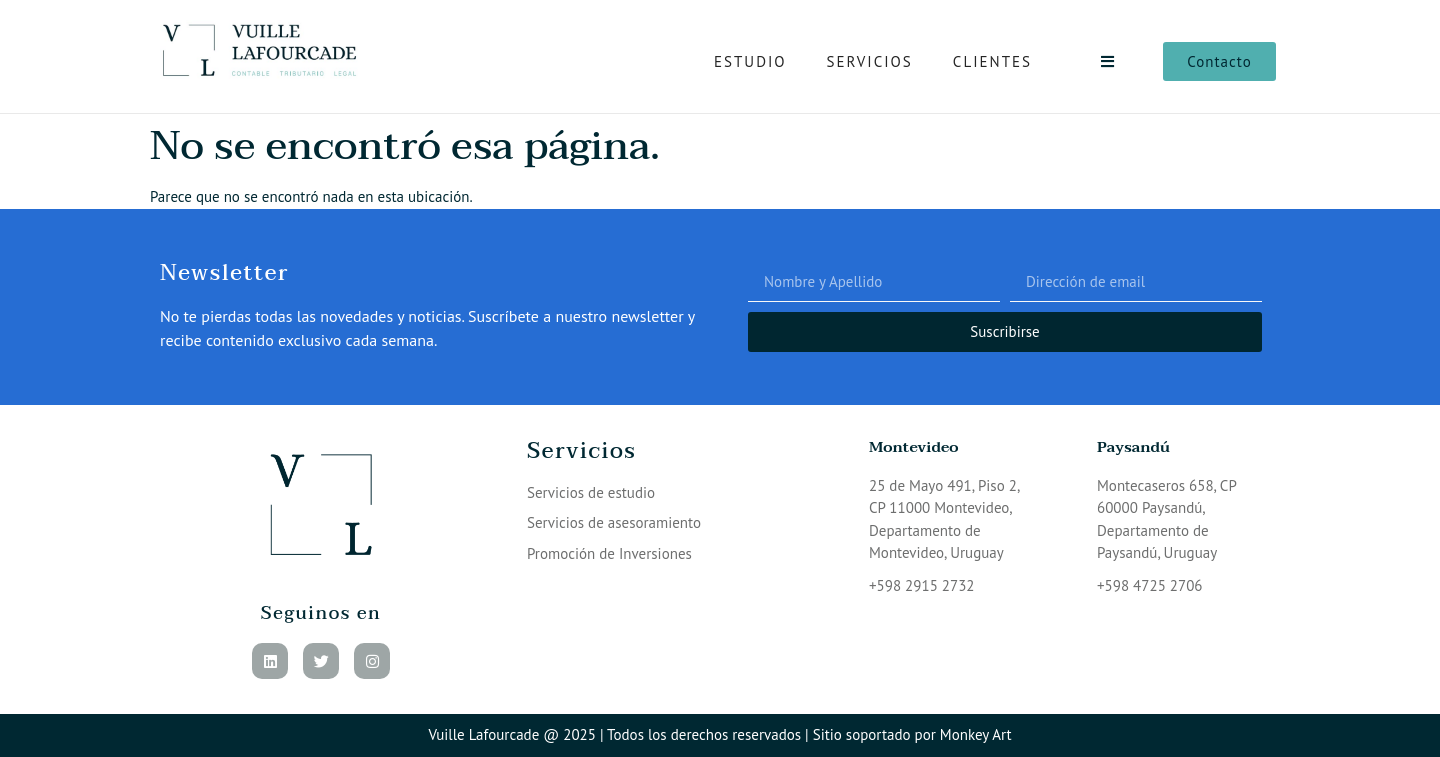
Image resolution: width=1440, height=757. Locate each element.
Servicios (870, 61)
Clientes (992, 61)
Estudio (750, 61)
